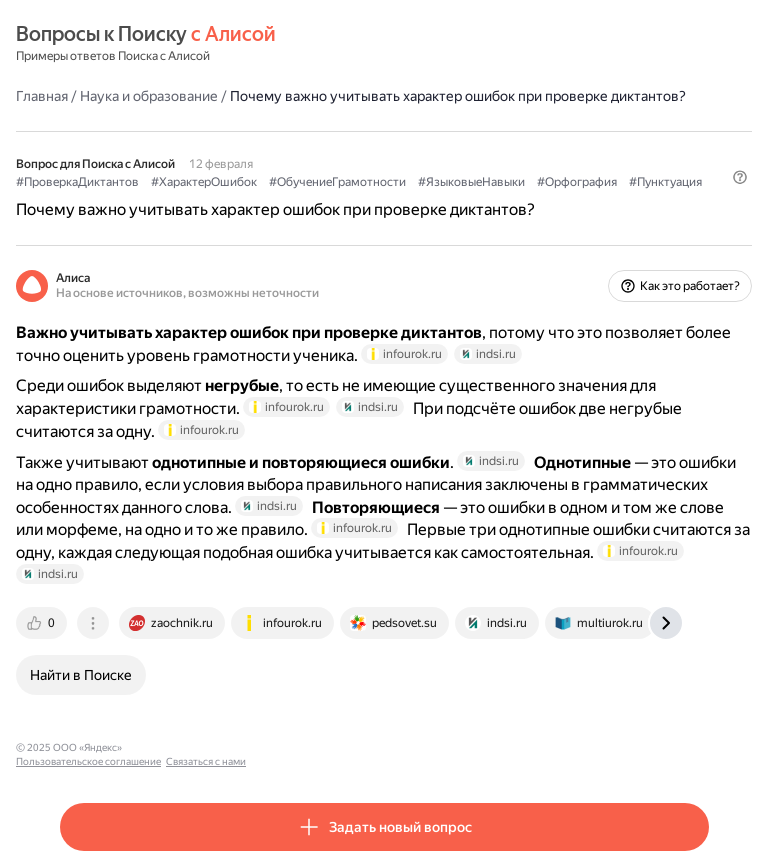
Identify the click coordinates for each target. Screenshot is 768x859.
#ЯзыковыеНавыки (471, 182)
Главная (42, 96)
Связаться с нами (321, 747)
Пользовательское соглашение (203, 747)
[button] (740, 177)
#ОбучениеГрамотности (337, 182)
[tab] (43, 623)
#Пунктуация (665, 182)
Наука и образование (149, 96)
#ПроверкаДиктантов (77, 182)
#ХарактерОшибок (204, 182)
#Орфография (577, 182)
